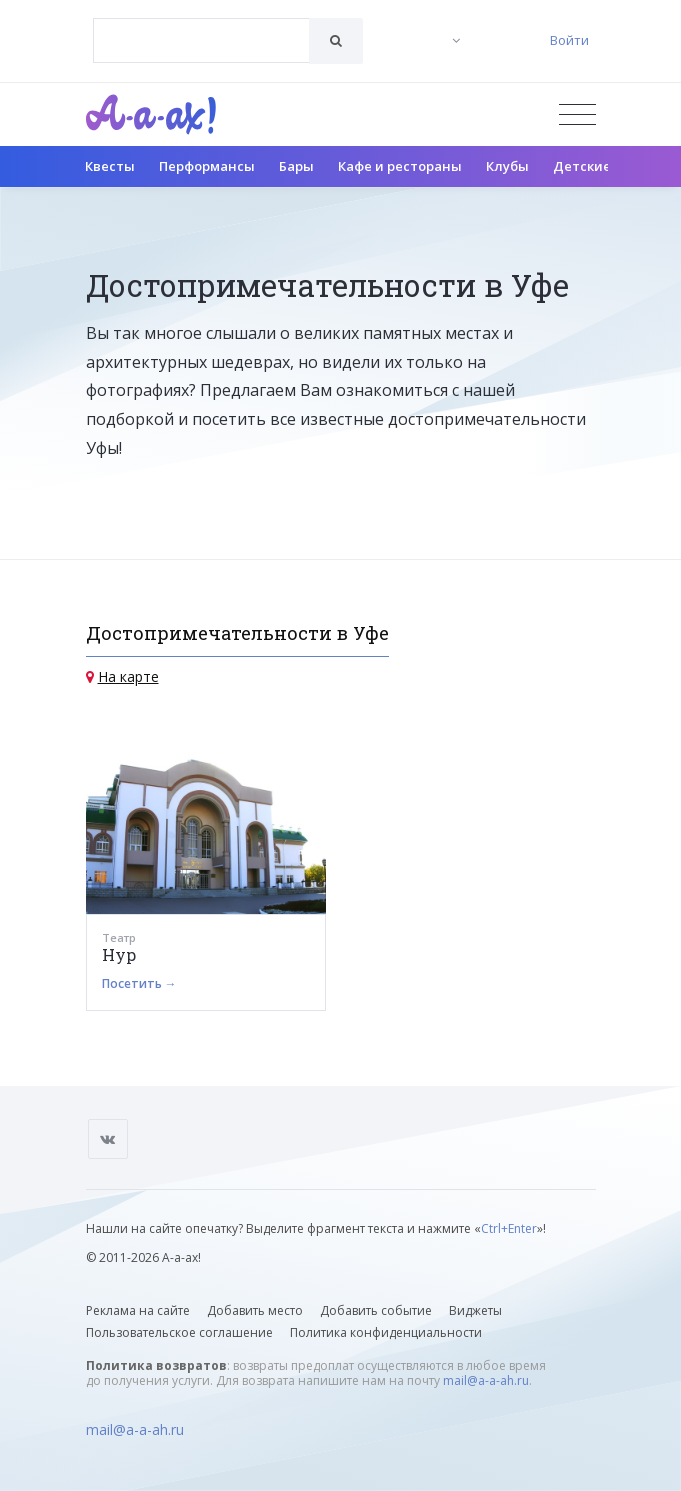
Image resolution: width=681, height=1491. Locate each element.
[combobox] (201, 40)
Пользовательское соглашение (179, 1332)
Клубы (507, 166)
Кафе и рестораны (400, 166)
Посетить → (139, 983)
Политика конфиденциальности (386, 1332)
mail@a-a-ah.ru (486, 1380)
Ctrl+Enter (509, 1228)
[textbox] (201, 26)
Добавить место (255, 1310)
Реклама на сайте (138, 1310)
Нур (119, 954)
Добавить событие (376, 1310)
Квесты (110, 166)
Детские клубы (604, 166)
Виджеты (475, 1310)
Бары (296, 166)
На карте (128, 676)
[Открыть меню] (577, 114)
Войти (569, 40)
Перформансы (207, 166)
